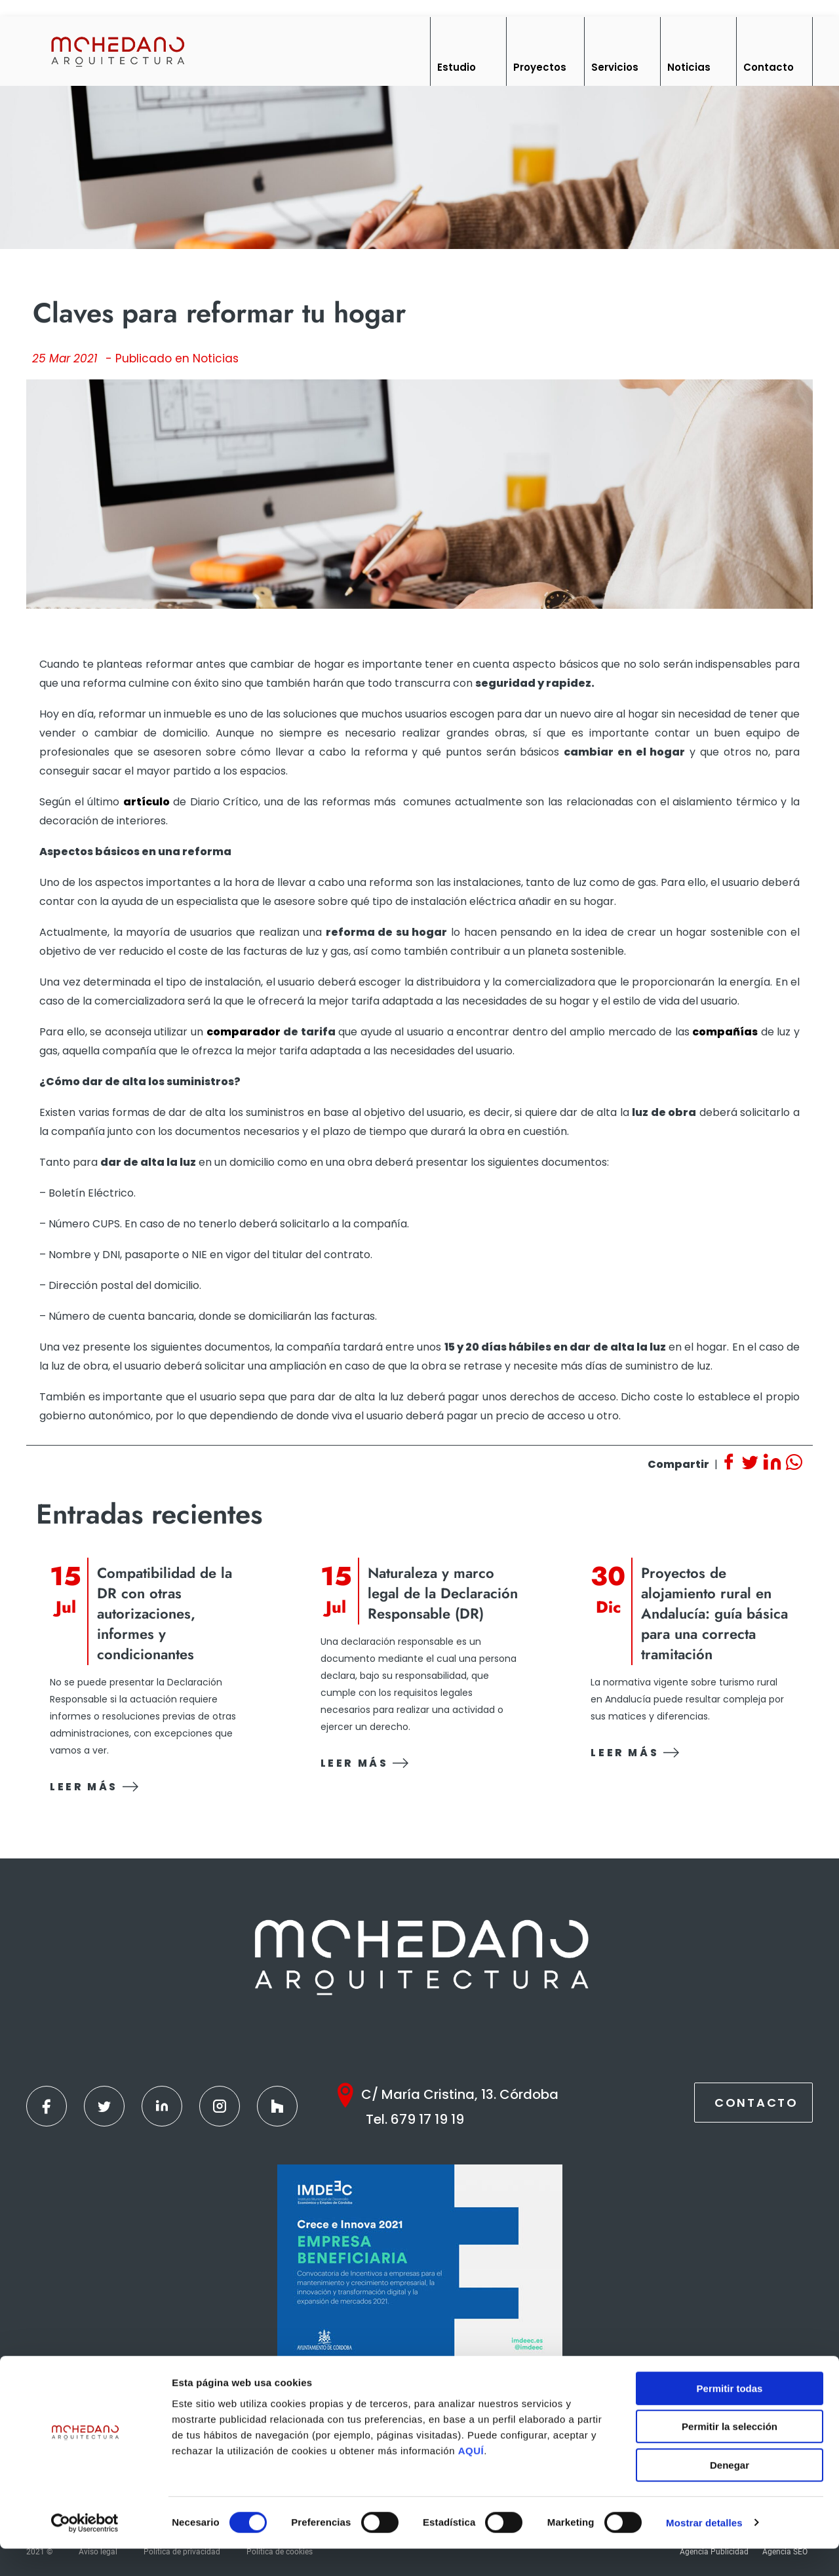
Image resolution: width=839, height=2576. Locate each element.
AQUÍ (471, 2478)
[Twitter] (104, 2106)
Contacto (768, 67)
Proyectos (539, 67)
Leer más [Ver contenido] (94, 1786)
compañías (725, 1031)
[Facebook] (46, 2106)
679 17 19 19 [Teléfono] (427, 2119)
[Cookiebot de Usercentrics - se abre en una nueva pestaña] (85, 2550)
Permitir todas (730, 2415)
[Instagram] (219, 2106)
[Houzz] (277, 2106)
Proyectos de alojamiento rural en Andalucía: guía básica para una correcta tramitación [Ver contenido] (714, 1613)
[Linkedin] (162, 2106)
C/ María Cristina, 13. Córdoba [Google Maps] (459, 2094)
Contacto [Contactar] (756, 2102)
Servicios (614, 67)
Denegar (729, 2492)
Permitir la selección (729, 2454)
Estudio (456, 67)
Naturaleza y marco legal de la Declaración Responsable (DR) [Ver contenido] (443, 1593)
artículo (146, 801)
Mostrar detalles (704, 2550)
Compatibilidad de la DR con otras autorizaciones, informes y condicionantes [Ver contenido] (164, 1613)
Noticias (689, 67)
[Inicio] (117, 51)
